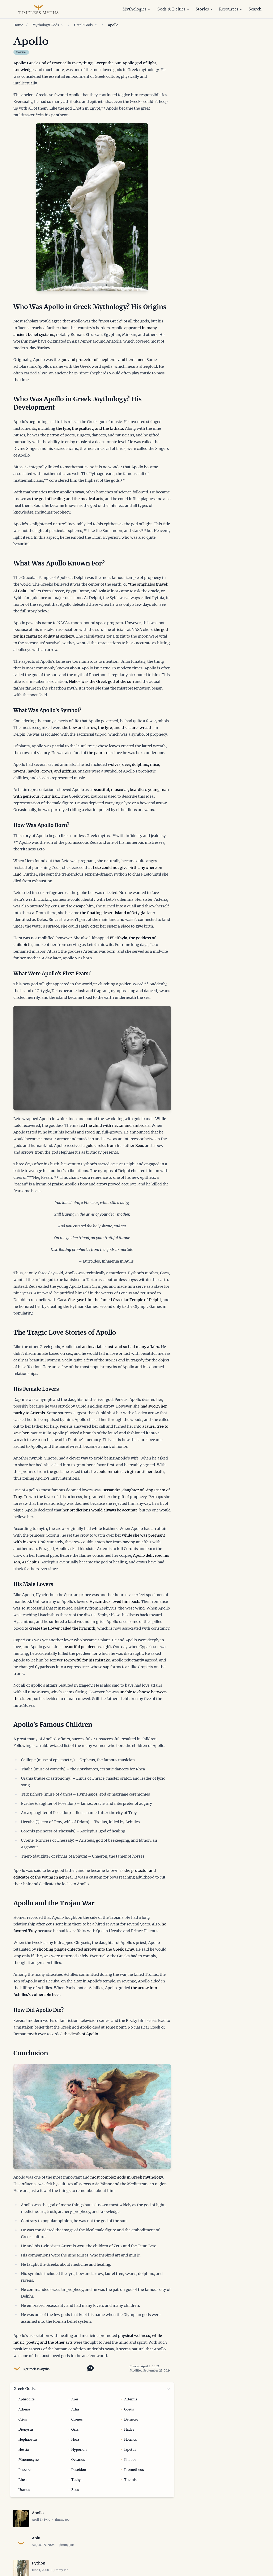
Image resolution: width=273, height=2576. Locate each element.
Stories (204, 9)
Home (18, 25)
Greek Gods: (25, 2388)
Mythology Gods (45, 25)
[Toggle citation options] (89, 2368)
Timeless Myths (37, 2369)
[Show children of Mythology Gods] (62, 24)
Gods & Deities (173, 9)
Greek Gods (83, 25)
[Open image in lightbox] (92, 207)
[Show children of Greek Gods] (96, 24)
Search (254, 9)
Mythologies (137, 9)
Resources (231, 9)
